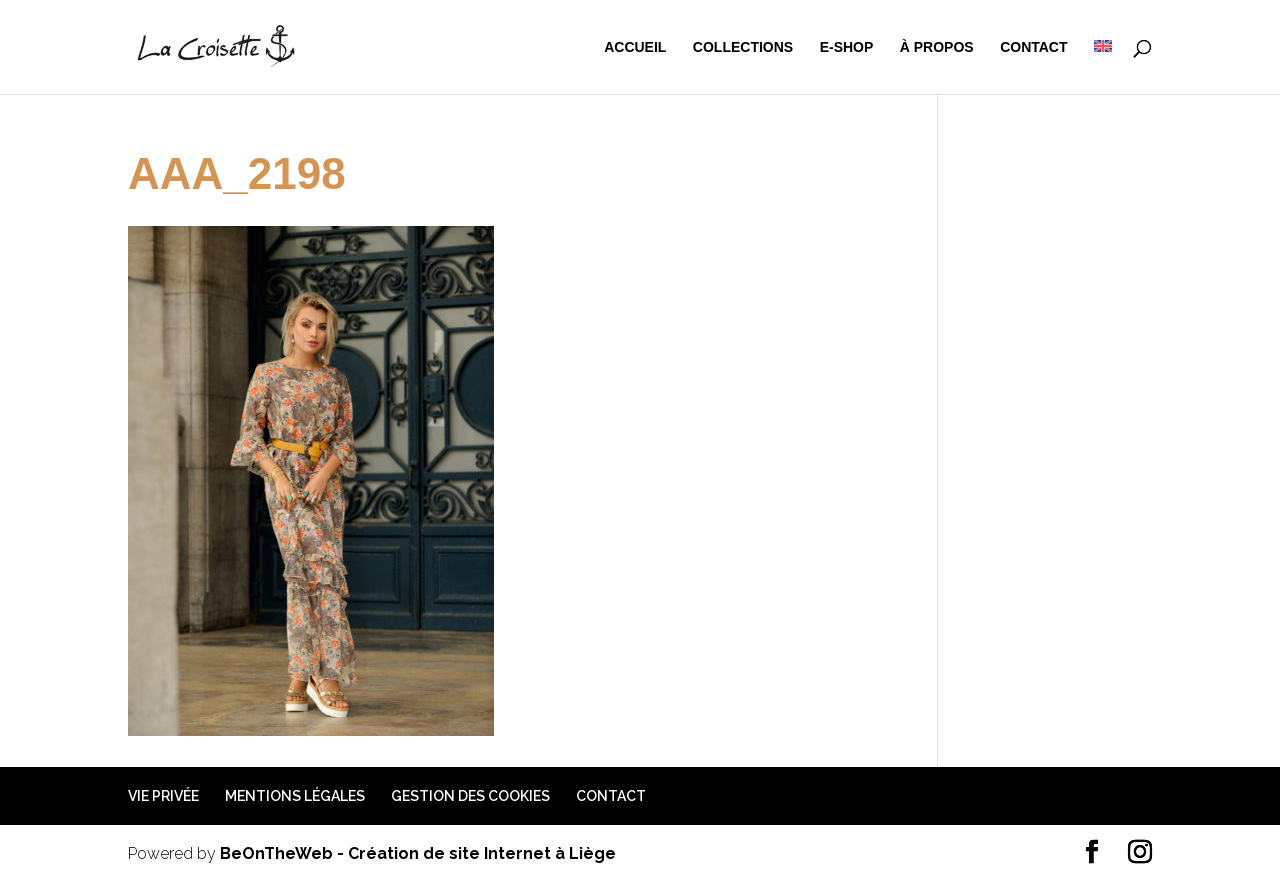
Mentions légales (295, 796)
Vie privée (163, 796)
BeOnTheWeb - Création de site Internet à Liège (418, 853)
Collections (743, 47)
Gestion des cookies (470, 796)
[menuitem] (1103, 67)
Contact (1033, 47)
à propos (937, 47)
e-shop (847, 47)
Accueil (635, 47)
